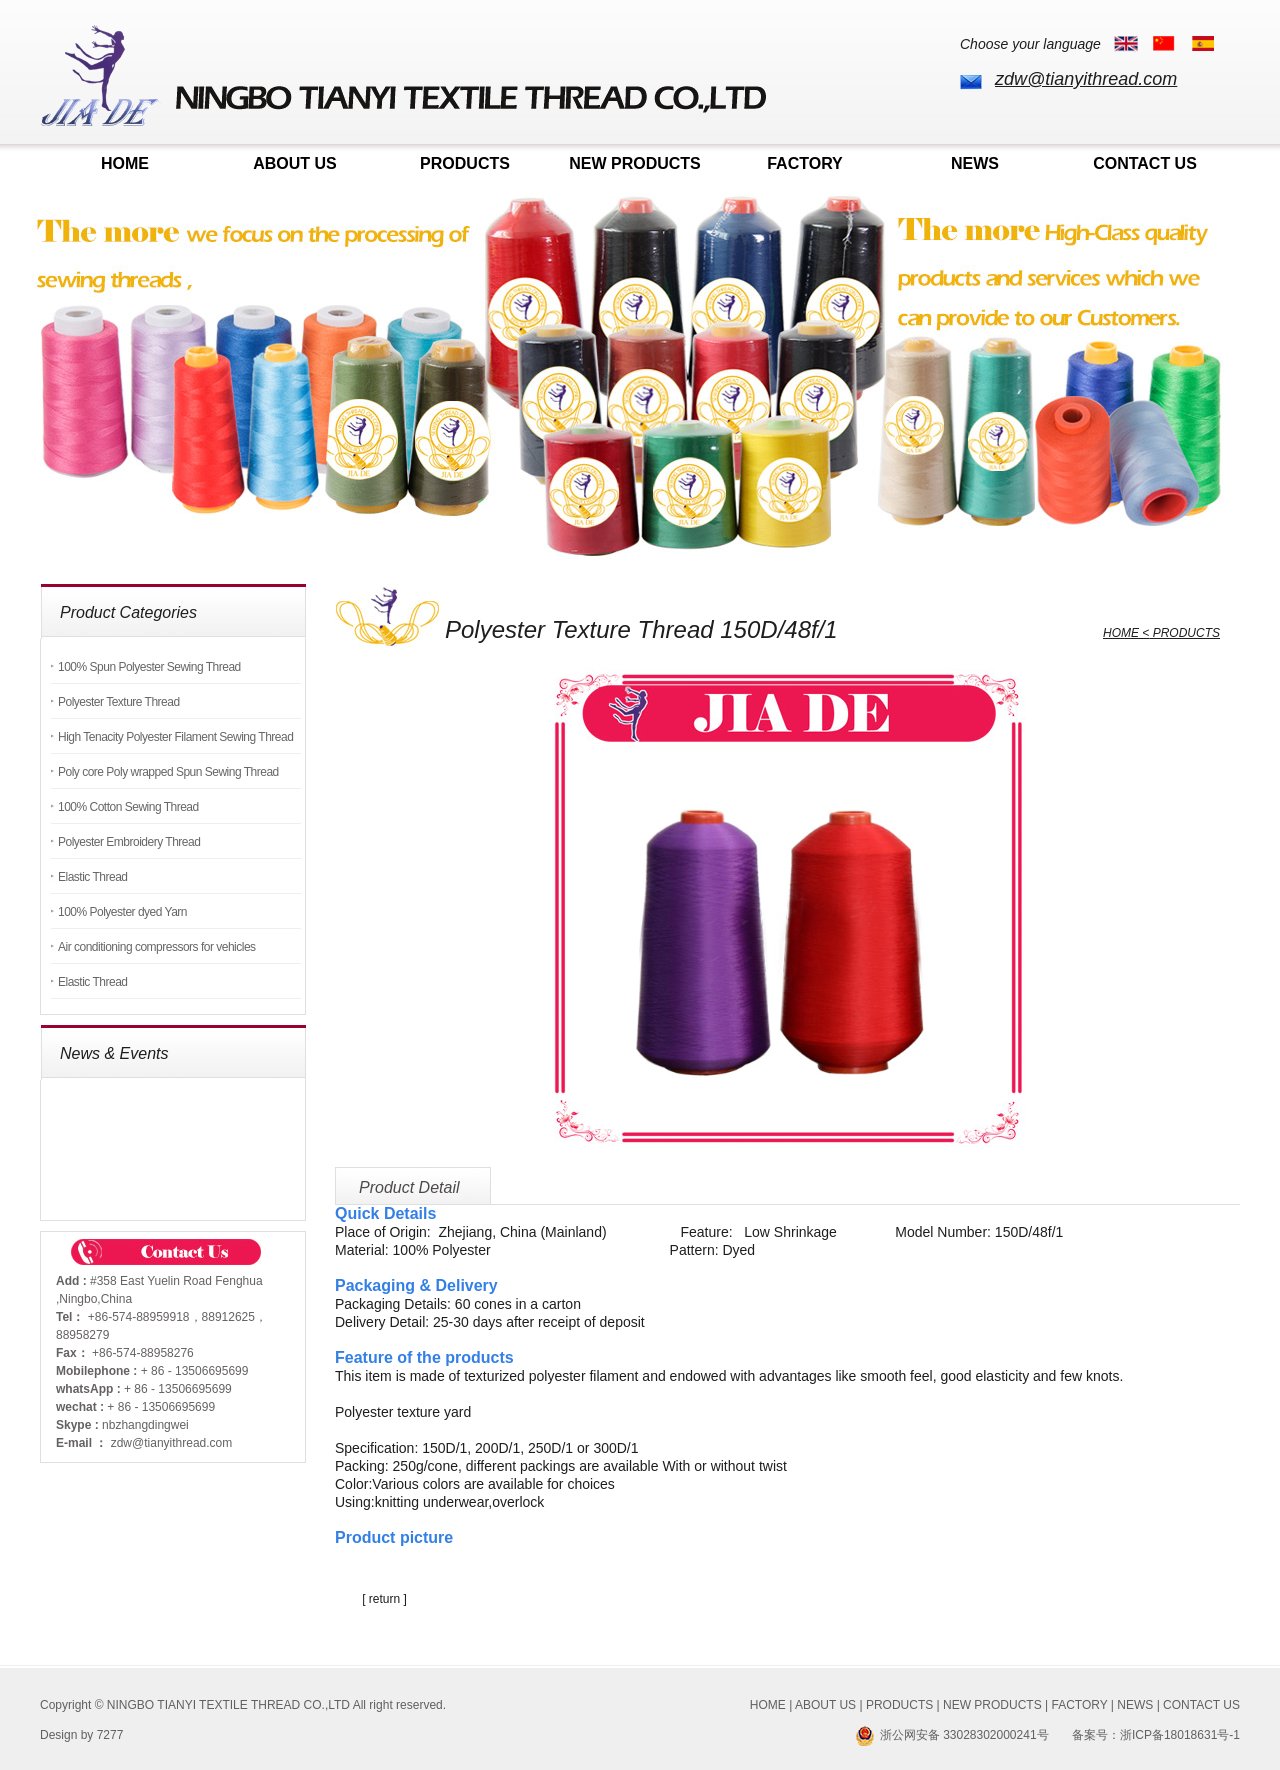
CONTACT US (1145, 163)
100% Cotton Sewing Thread (128, 807)
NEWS (975, 163)
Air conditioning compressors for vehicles (157, 947)
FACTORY (805, 163)
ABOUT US (295, 163)
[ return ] (384, 1599)
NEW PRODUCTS (635, 163)
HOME (125, 163)
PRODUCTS (465, 163)
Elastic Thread (92, 877)
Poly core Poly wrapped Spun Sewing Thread (168, 772)
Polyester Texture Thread (119, 702)
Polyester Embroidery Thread (129, 842)
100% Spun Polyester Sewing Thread (149, 667)
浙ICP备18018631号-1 (1180, 1735)
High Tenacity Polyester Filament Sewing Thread (175, 737)
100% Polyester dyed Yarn (122, 912)
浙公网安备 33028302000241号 (952, 1735)
